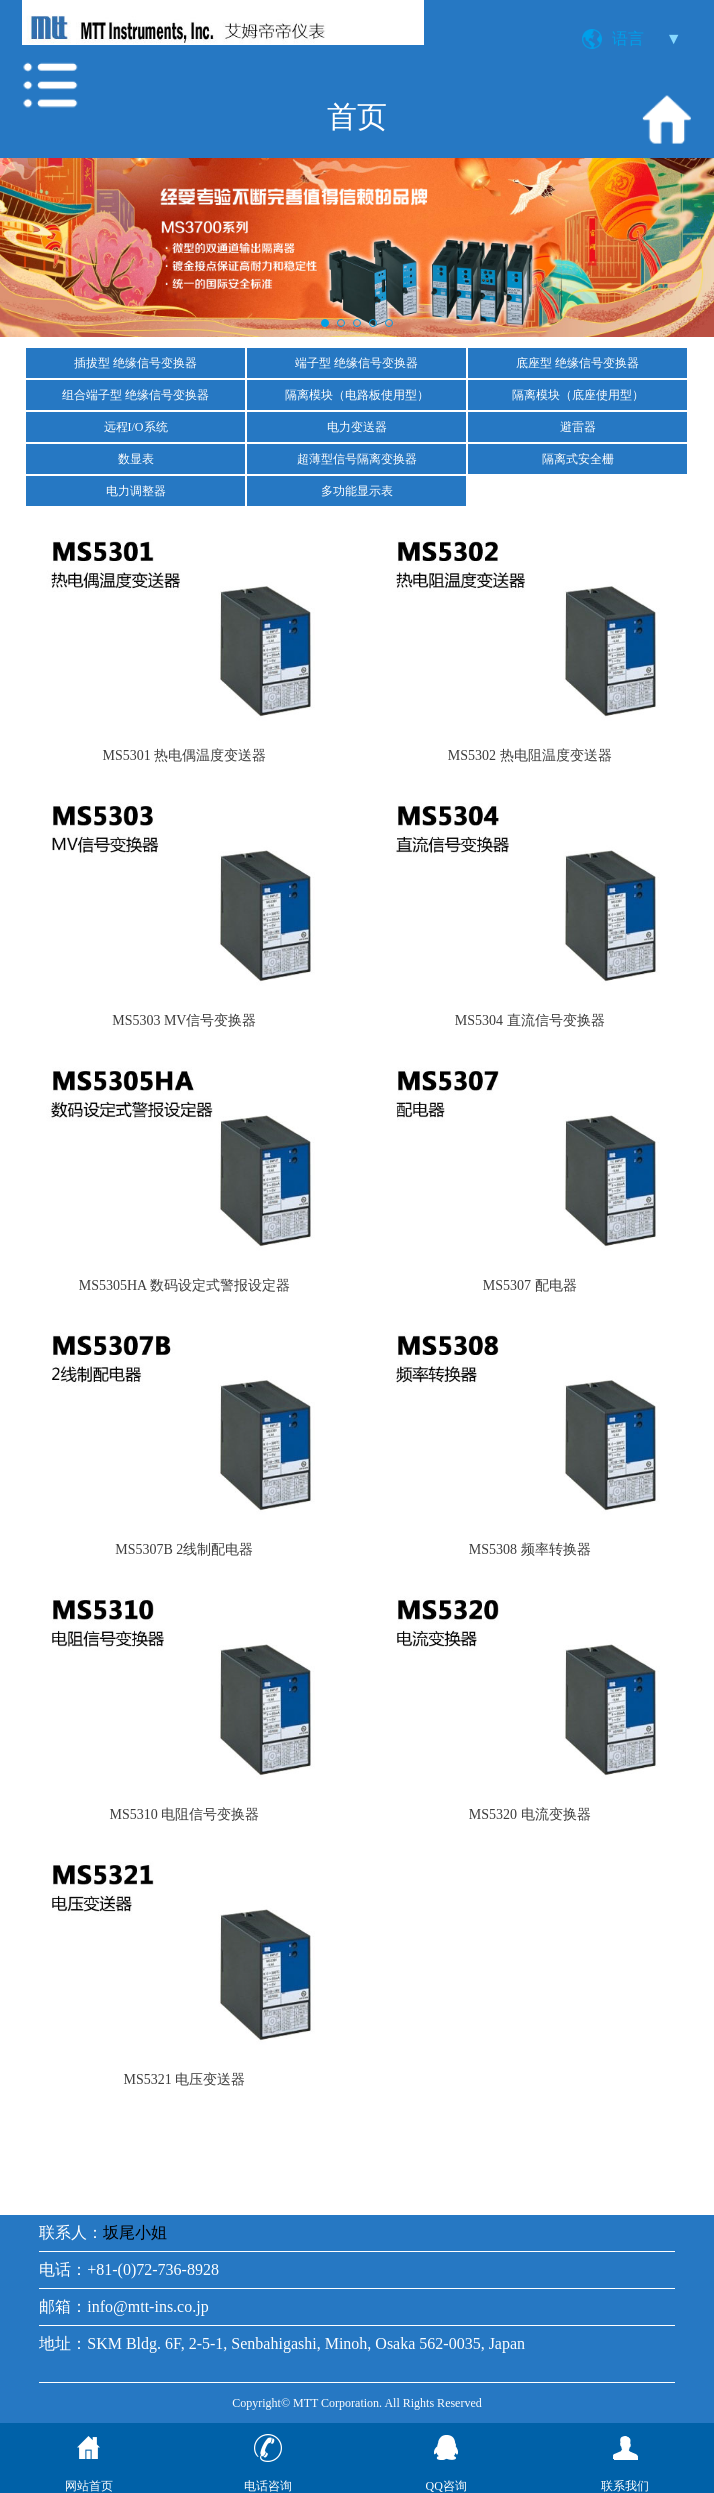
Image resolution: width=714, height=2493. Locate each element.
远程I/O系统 (136, 427)
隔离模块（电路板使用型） (357, 395)
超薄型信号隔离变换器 (357, 459)
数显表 (136, 459)
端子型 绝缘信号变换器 (356, 363)
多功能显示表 (357, 491)
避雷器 (578, 427)
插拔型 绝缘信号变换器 (135, 363)
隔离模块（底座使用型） (578, 395)
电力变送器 (357, 427)
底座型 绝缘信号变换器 (577, 363)
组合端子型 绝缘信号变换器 (135, 395)
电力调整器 (136, 491)
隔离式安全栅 (578, 459)
